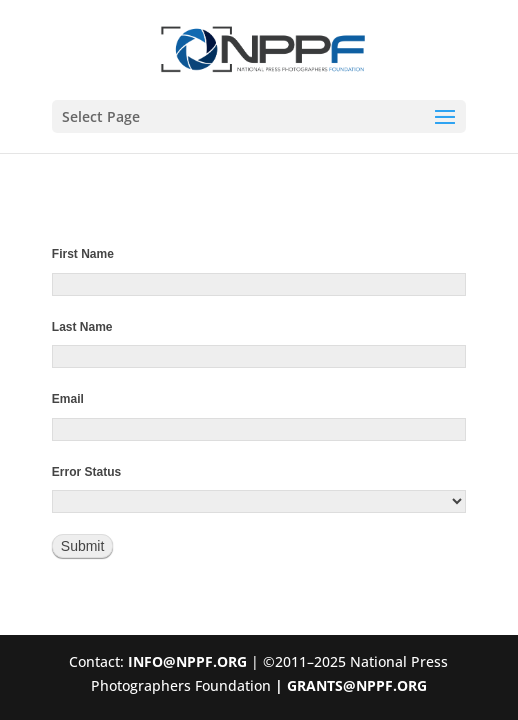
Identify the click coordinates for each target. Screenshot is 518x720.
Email (68, 399)
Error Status (86, 472)
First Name (83, 254)
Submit (83, 546)
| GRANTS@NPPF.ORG (349, 685)
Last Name (82, 327)
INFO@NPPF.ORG (187, 661)
